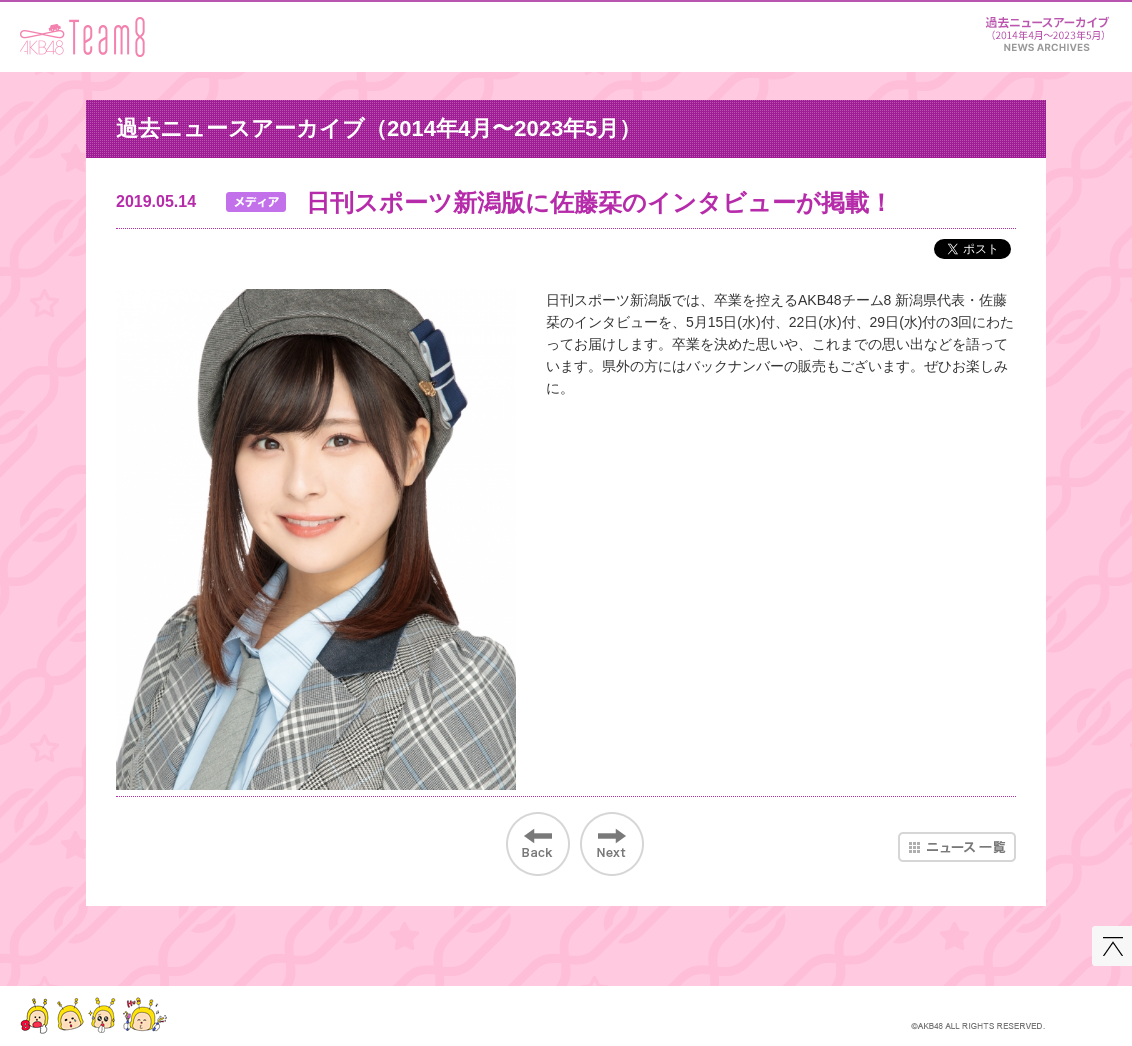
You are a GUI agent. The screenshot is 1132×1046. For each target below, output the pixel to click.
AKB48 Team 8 (82, 37)
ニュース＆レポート (1047, 30)
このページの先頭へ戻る (1112, 946)
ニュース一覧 (957, 847)
